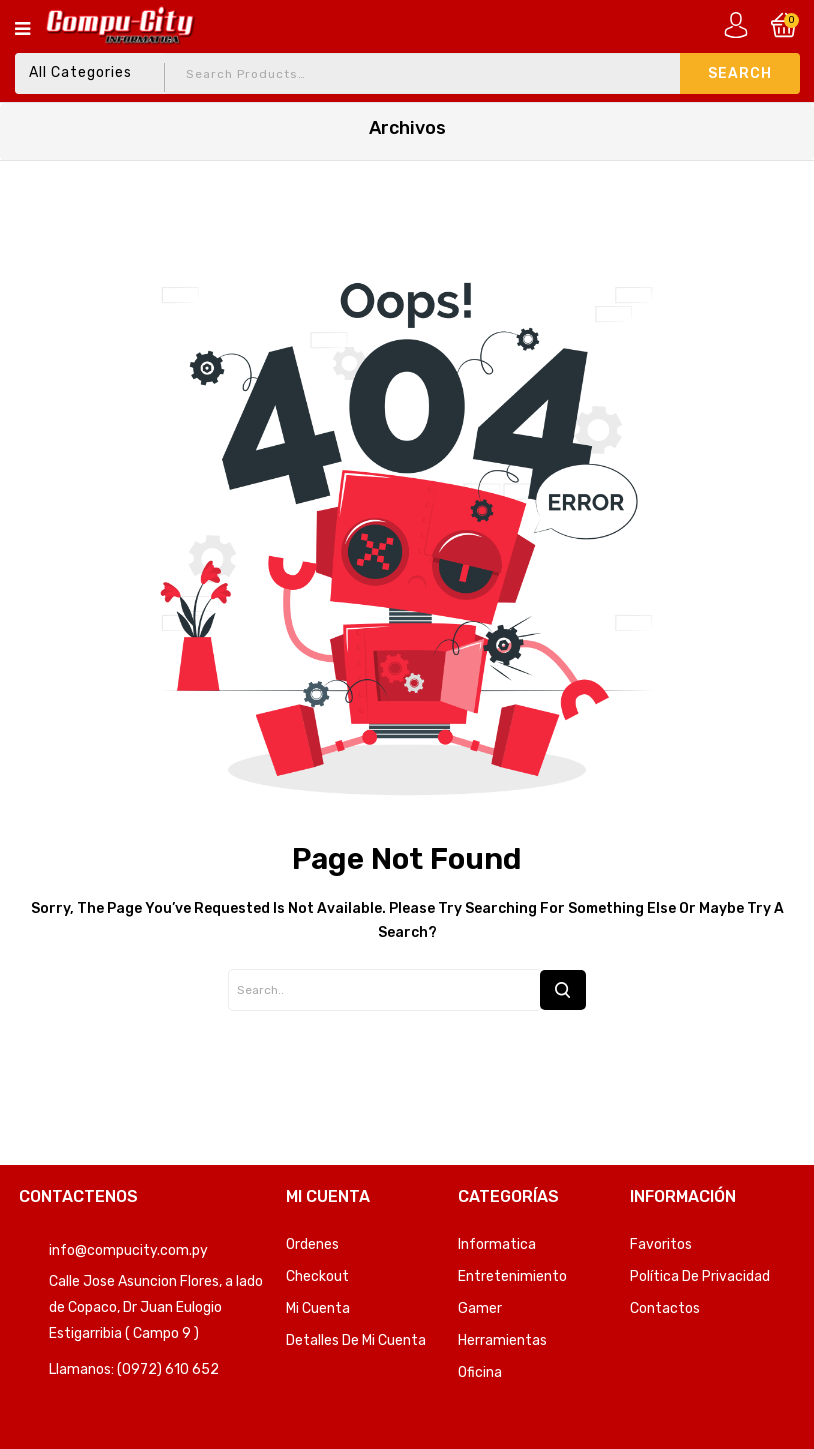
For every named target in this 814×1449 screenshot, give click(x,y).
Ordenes (312, 1244)
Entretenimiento (512, 1276)
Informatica (497, 1244)
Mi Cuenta (318, 1308)
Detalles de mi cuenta (356, 1340)
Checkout (317, 1276)
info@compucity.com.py (128, 1250)
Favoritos (661, 1244)
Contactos (665, 1308)
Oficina (480, 1372)
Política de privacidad (700, 1276)
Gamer (480, 1308)
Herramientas (502, 1340)
